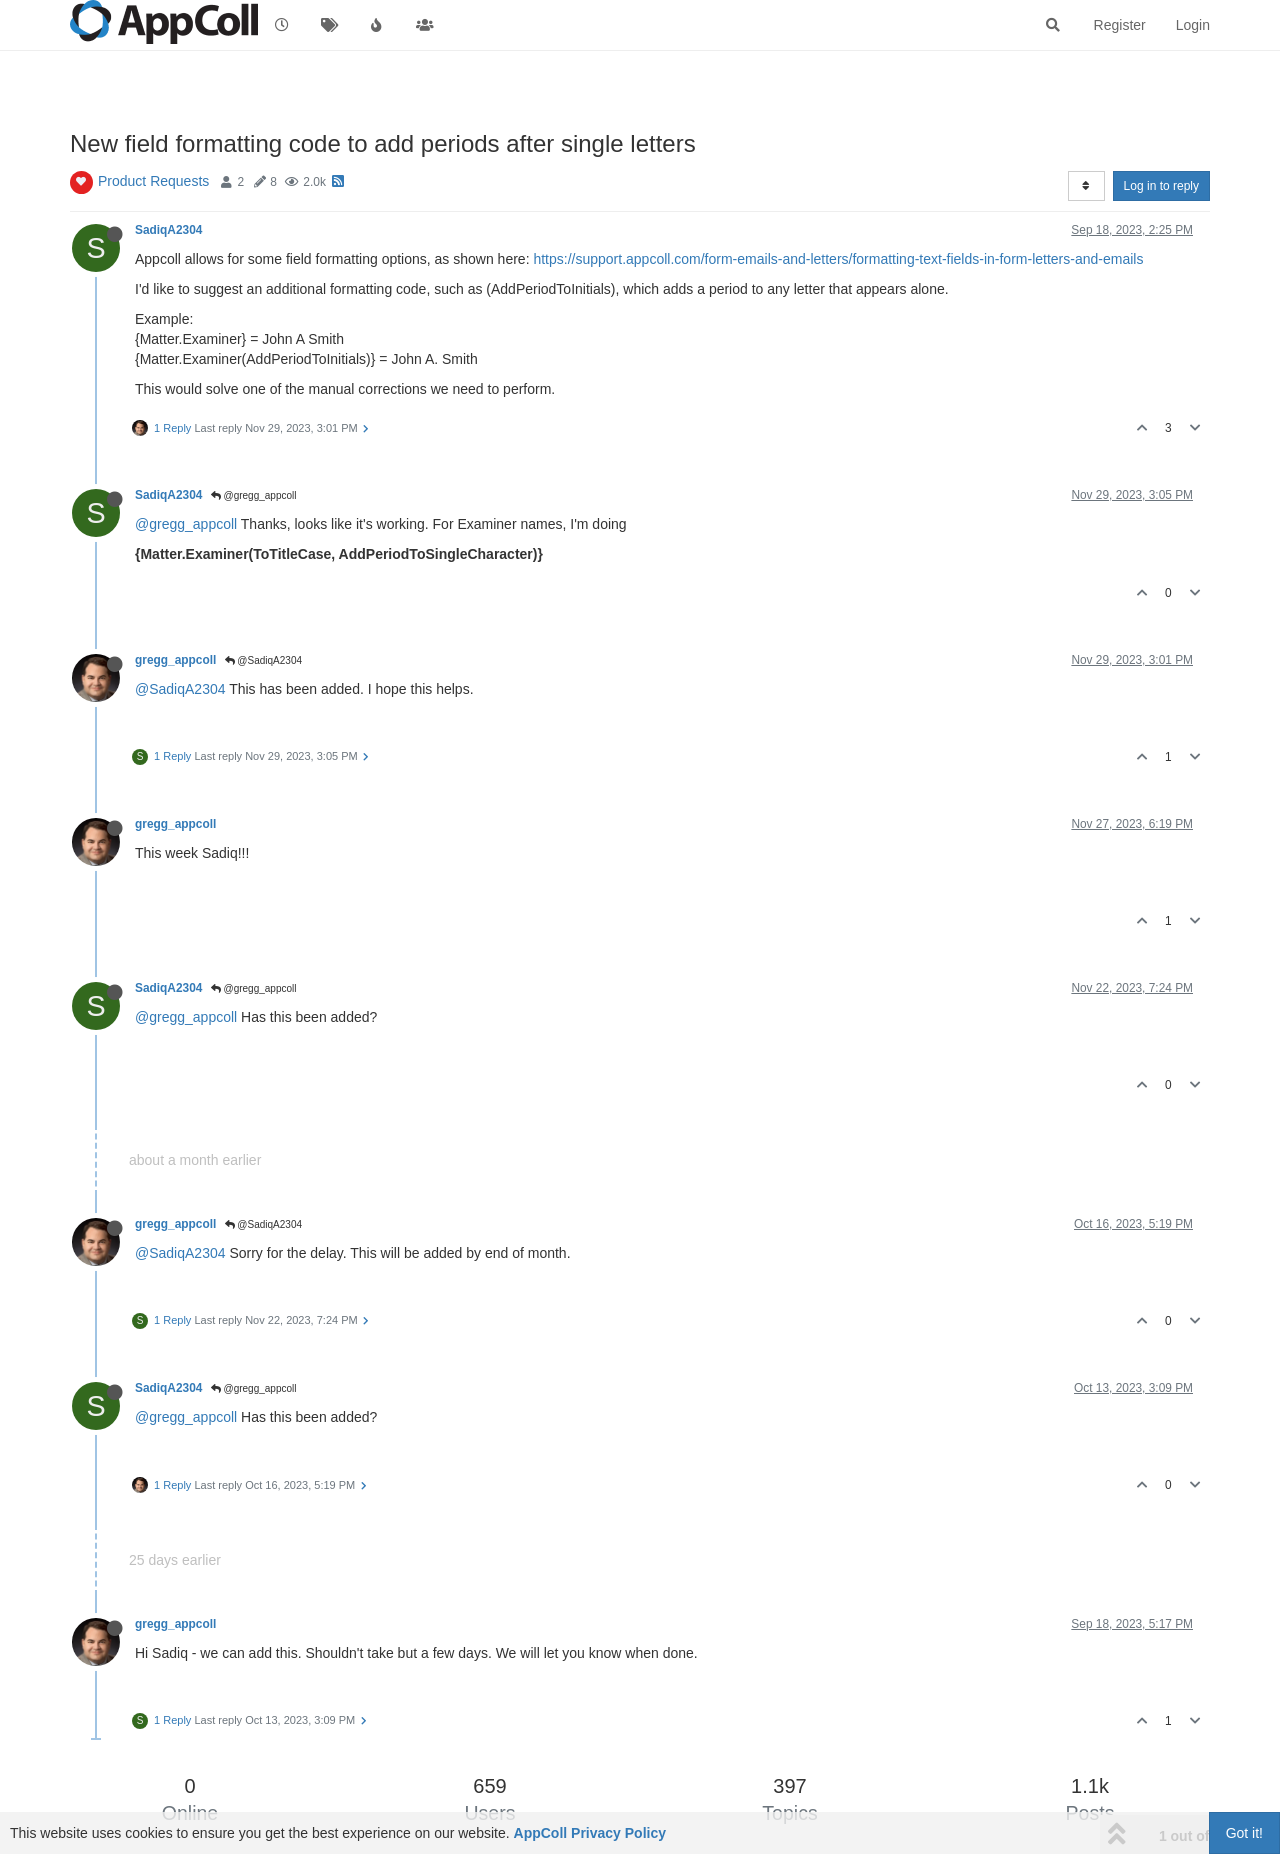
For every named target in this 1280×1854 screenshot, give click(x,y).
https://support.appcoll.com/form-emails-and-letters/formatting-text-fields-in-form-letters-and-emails (838, 259)
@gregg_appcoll (254, 495)
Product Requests (153, 181)
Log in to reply (1161, 186)
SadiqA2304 (168, 230)
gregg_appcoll (175, 660)
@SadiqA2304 (263, 660)
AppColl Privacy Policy (590, 1833)
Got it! (1244, 1833)
